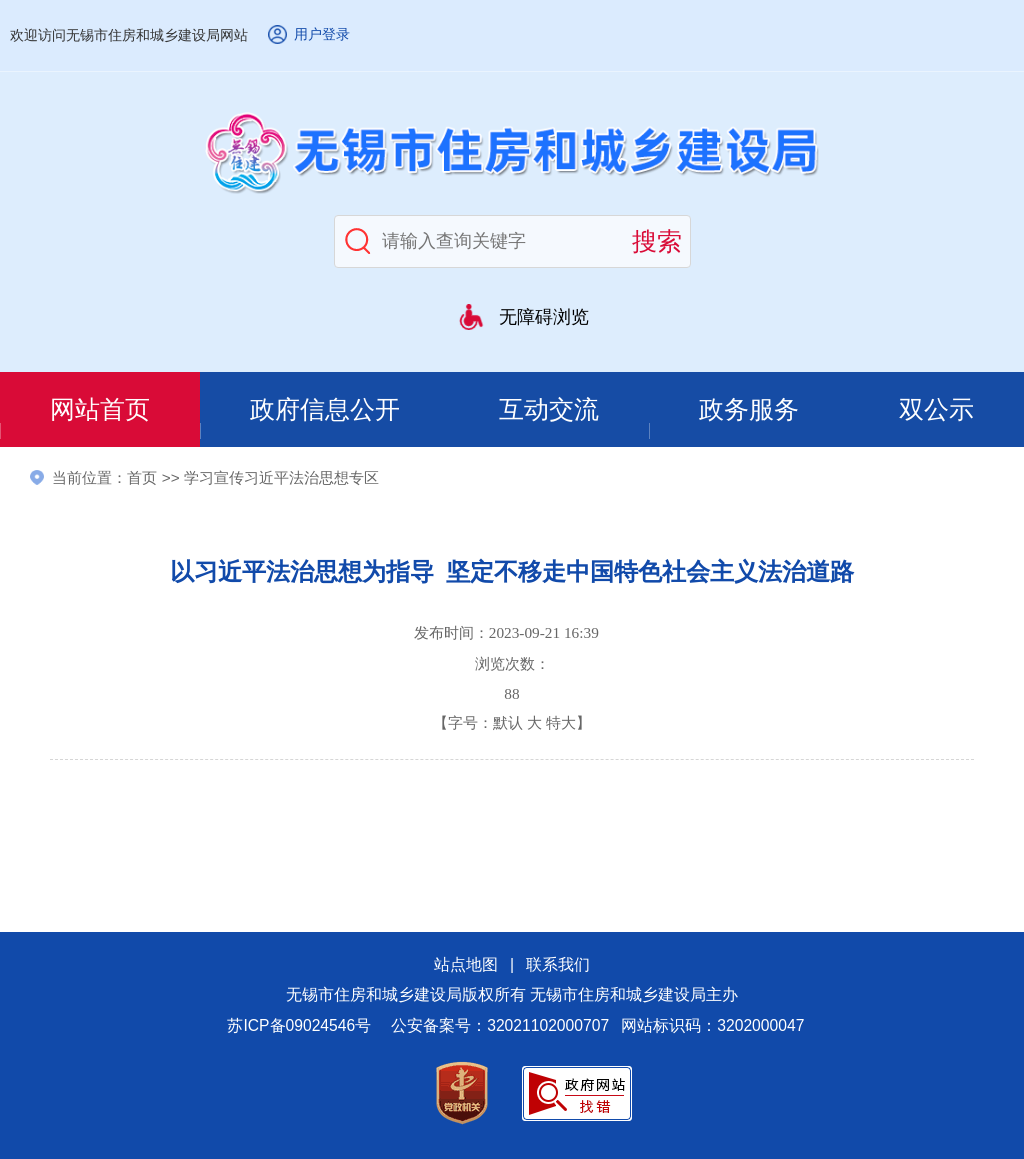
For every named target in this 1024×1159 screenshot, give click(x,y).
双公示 (936, 409)
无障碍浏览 (544, 317)
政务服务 (749, 409)
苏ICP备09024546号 (299, 1025)
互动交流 (549, 409)
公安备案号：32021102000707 (500, 1025)
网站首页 (100, 409)
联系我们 (558, 964)
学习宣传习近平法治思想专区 (281, 477)
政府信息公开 (325, 409)
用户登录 (322, 34)
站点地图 (466, 964)
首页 (142, 477)
